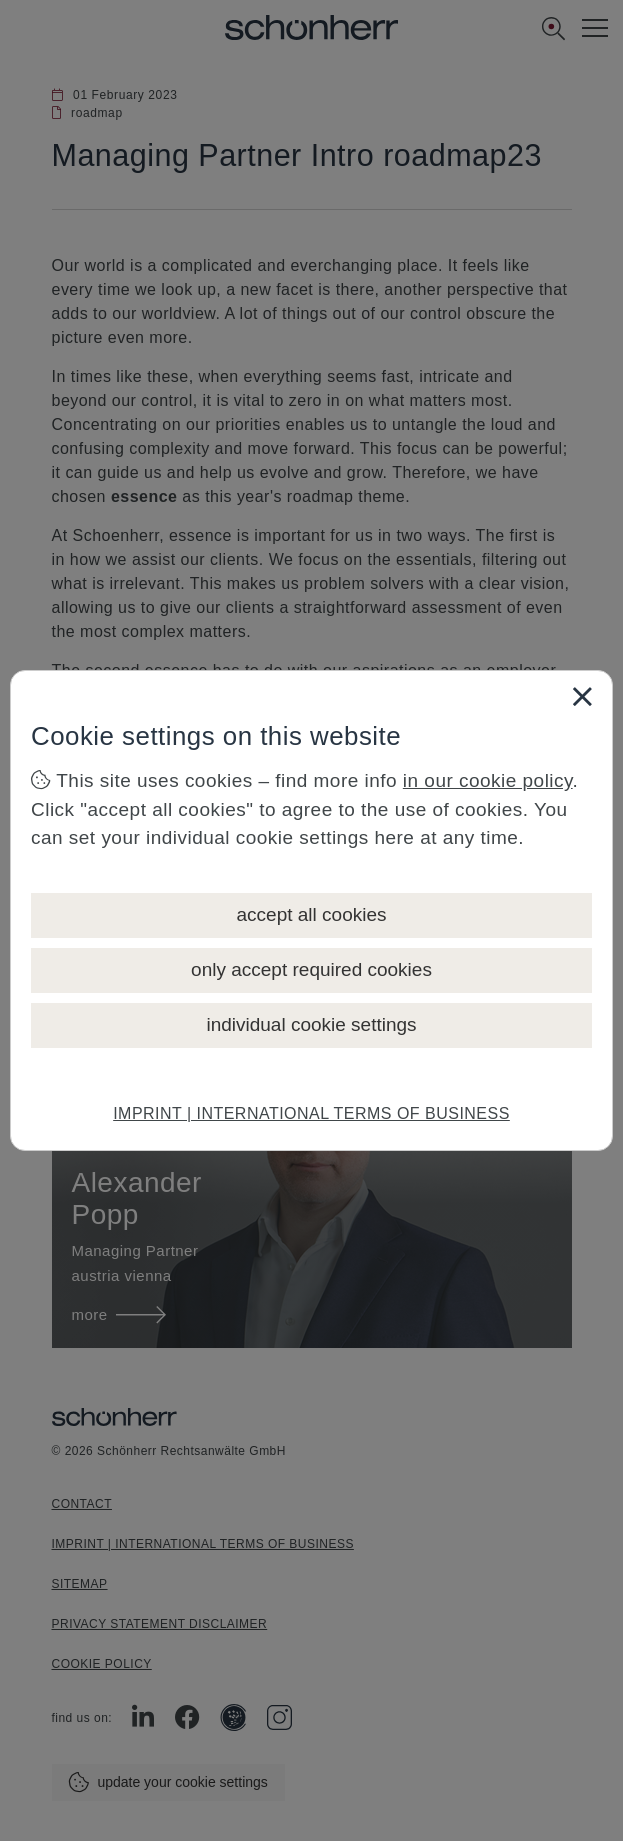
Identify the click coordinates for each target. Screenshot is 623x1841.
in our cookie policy (488, 780)
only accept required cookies (311, 969)
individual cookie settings (311, 1024)
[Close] (582, 696)
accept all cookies (312, 914)
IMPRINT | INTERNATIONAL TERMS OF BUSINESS (311, 1113)
